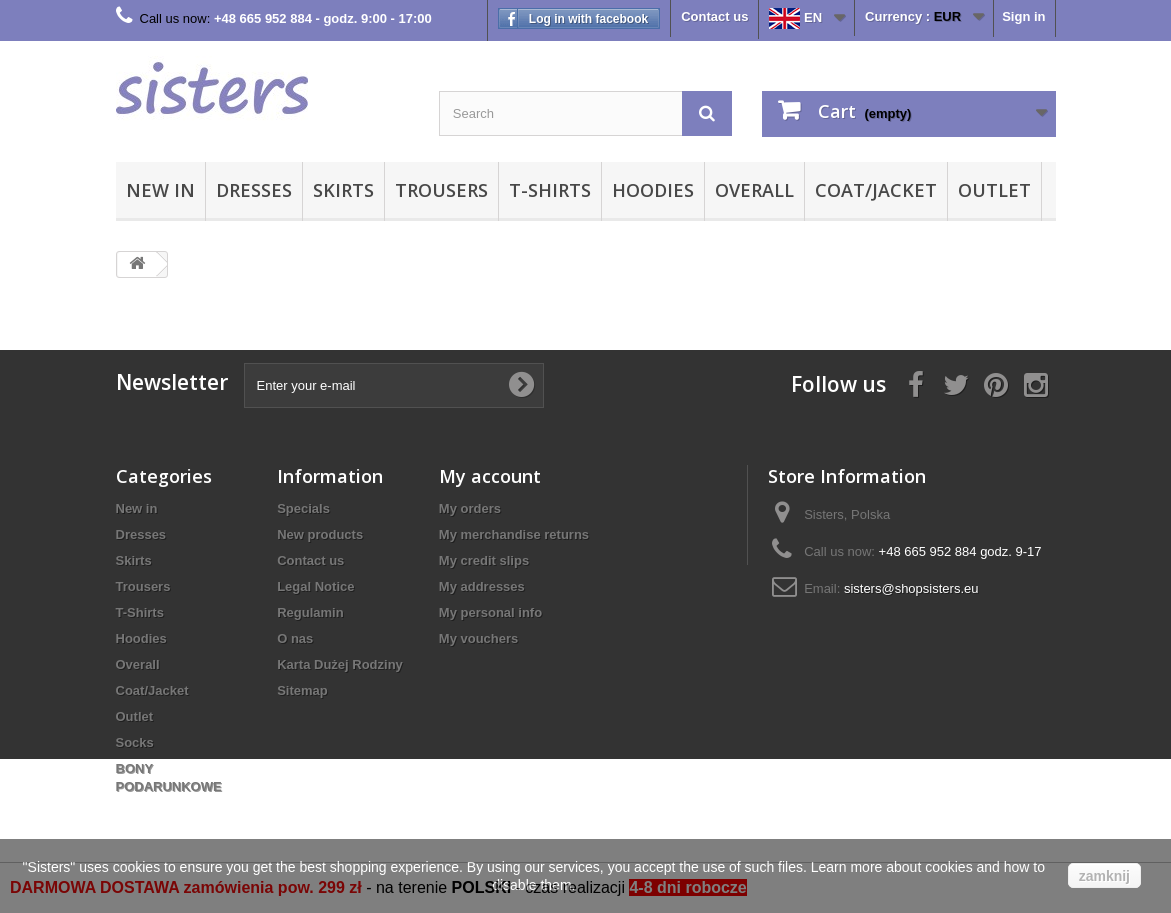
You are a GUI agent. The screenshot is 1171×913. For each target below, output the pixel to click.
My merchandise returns (514, 534)
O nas (295, 638)
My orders (470, 508)
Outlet (994, 190)
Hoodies (653, 190)
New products (320, 534)
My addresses (482, 586)
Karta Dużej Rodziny (340, 664)
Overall (754, 190)
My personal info (490, 612)
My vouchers (478, 638)
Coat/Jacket (876, 190)
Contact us (714, 16)
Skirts (343, 190)
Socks (135, 742)
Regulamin (310, 612)
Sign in (1023, 16)
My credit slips (484, 560)
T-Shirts (550, 190)
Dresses (254, 190)
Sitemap (302, 690)
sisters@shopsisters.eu (911, 588)
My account (490, 476)
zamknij (1104, 876)
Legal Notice (315, 586)
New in (160, 190)
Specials (303, 508)
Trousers (441, 190)
